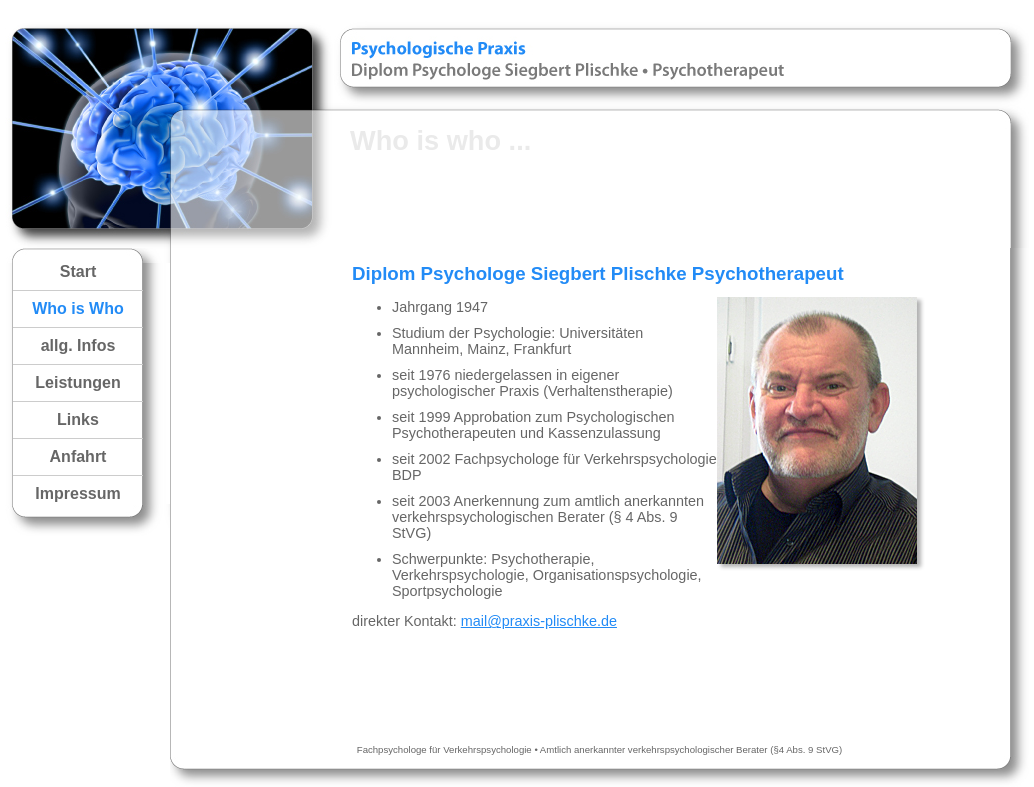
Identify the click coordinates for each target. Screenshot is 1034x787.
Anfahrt (78, 456)
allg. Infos (78, 345)
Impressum (77, 493)
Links (78, 419)
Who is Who (78, 308)
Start (78, 271)
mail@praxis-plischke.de (539, 621)
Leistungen (77, 382)
